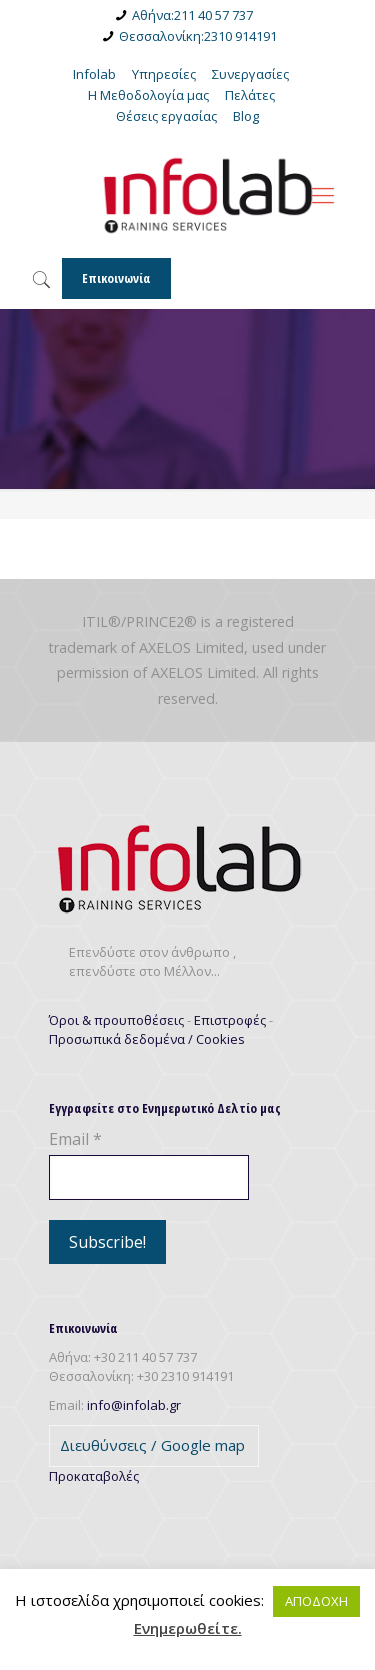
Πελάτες (250, 95)
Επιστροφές (230, 1020)
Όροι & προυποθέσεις (116, 1020)
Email (75, 1139)
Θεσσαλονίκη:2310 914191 (198, 36)
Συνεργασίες (250, 74)
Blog (246, 116)
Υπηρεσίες (164, 74)
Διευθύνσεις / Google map (152, 1445)
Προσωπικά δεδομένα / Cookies (147, 1039)
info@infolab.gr (134, 1405)
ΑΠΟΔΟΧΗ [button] (316, 1601)
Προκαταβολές (94, 1476)
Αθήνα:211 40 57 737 (192, 15)
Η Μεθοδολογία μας (148, 95)
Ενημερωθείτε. (188, 1628)
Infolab (94, 74)
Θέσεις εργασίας (166, 116)
